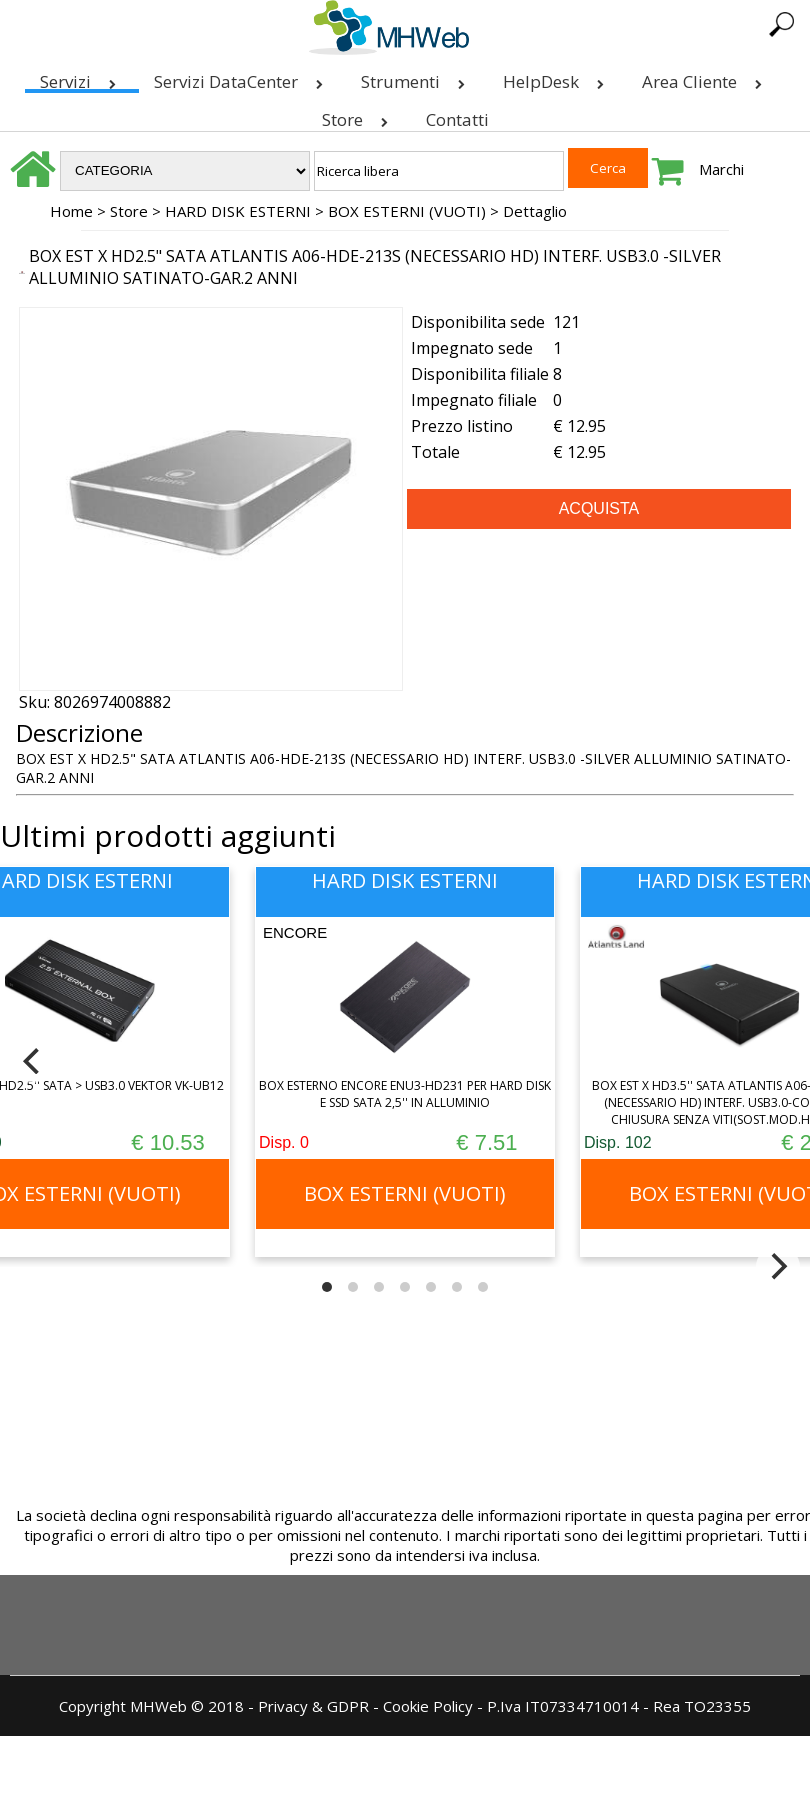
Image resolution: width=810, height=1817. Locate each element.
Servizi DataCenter (242, 77)
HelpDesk (557, 77)
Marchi (721, 169)
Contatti (457, 119)
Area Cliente (706, 77)
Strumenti (417, 77)
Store (359, 115)
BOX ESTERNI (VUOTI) (407, 211)
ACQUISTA (599, 508)
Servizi (82, 77)
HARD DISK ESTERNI (238, 211)
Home (71, 211)
